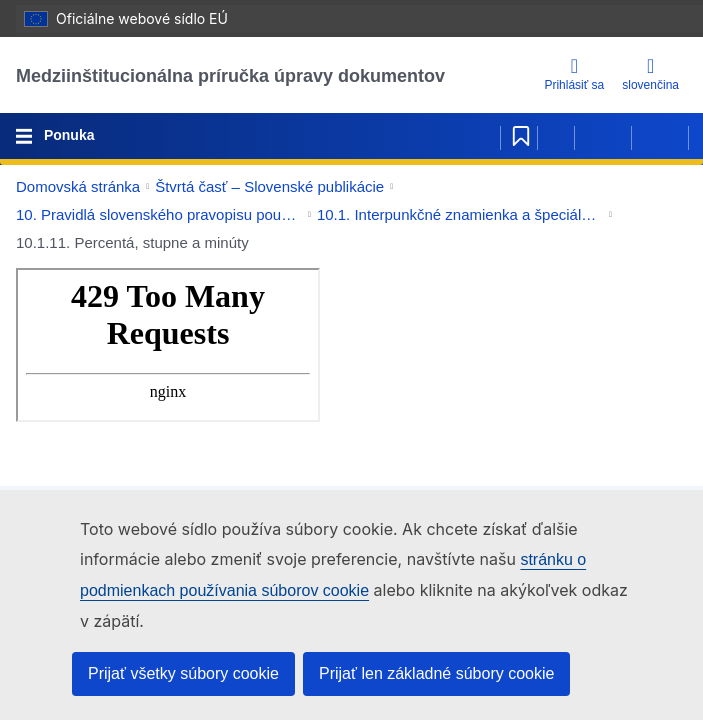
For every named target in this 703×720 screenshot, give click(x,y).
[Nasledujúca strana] (660, 136)
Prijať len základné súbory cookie (436, 673)
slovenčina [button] (650, 74)
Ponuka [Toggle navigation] (67, 135)
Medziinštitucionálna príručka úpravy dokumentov (230, 76)
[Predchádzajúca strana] (603, 136)
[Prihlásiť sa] (574, 75)
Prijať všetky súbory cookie (183, 673)
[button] (657, 187)
